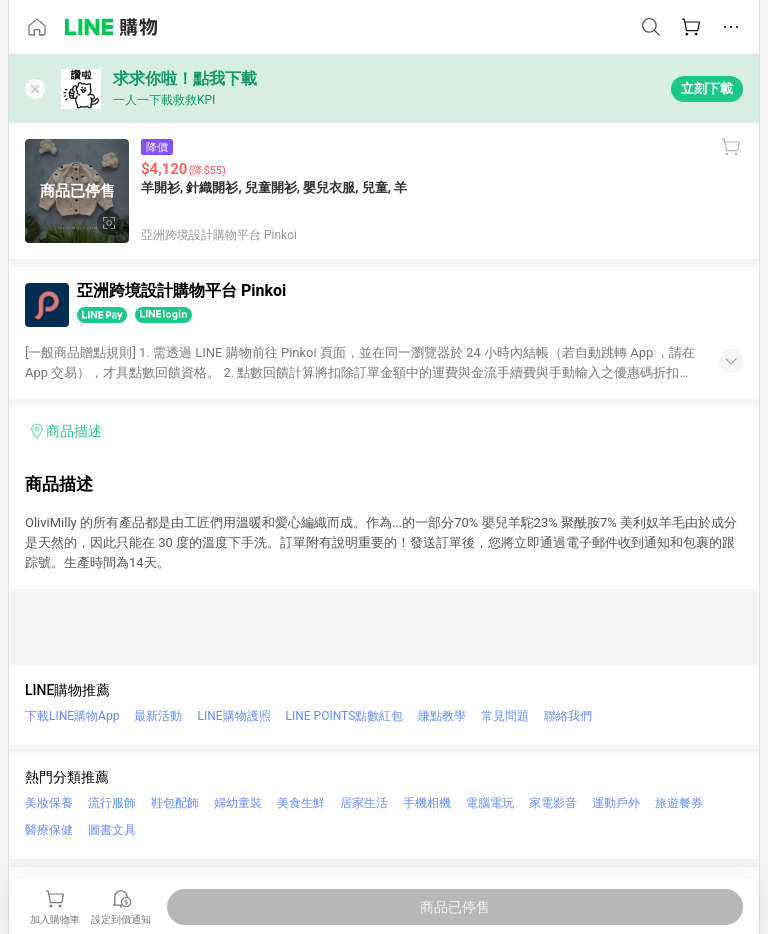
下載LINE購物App (72, 716)
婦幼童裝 (238, 803)
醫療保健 (49, 830)
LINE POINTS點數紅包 (345, 716)
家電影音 (553, 803)
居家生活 (364, 803)
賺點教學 (442, 716)
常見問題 (505, 716)
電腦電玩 (490, 803)
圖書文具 (112, 830)
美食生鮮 (301, 803)
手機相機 (427, 803)
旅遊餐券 (679, 803)
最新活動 (158, 716)
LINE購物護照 (233, 716)
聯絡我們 (568, 716)
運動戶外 (616, 803)
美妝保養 (49, 803)
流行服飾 (112, 803)
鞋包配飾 (175, 803)
